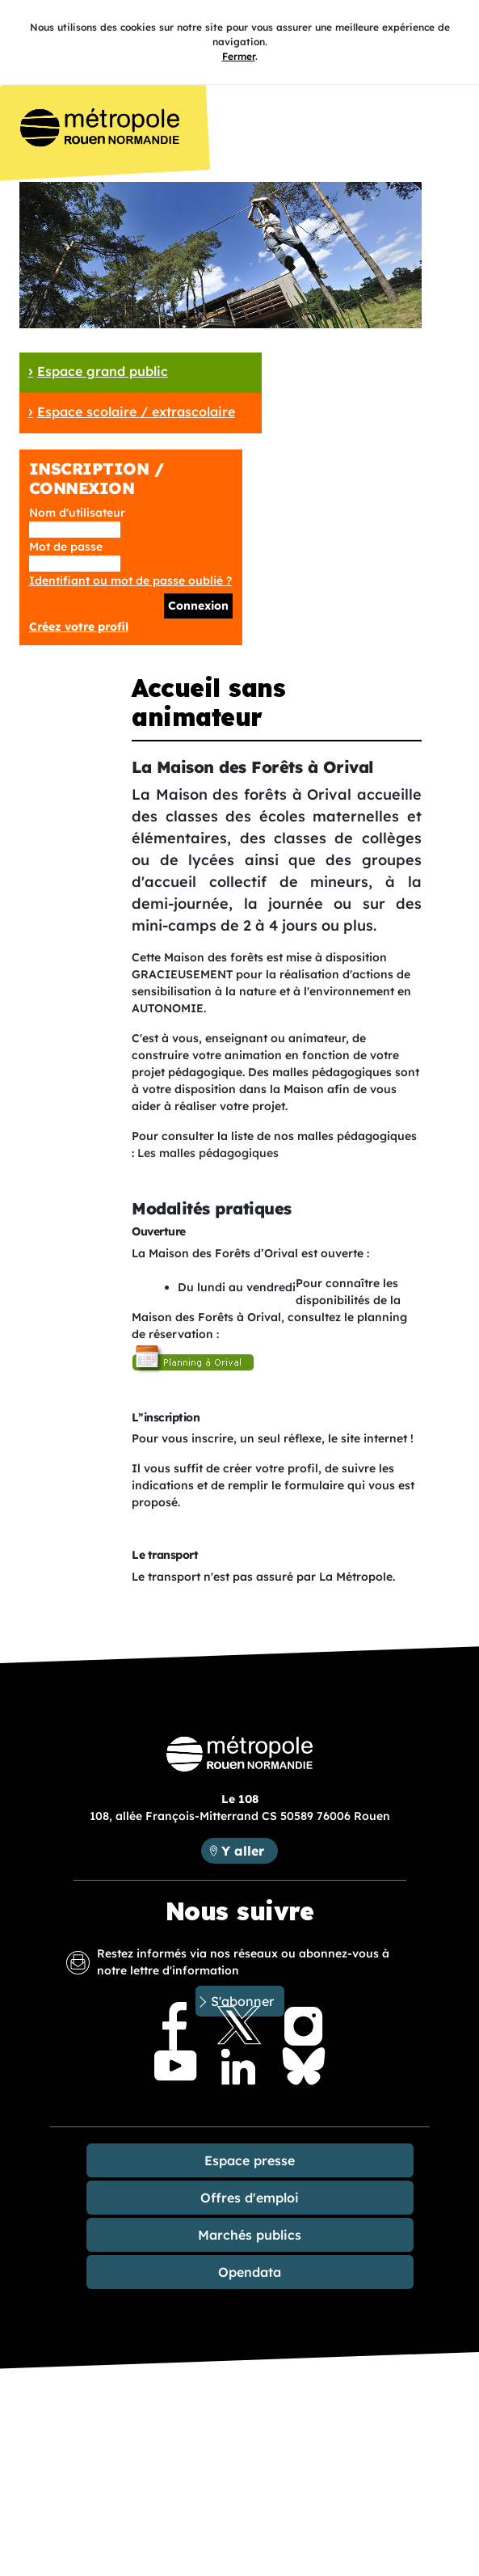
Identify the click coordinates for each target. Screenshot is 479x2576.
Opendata (249, 2272)
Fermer (238, 56)
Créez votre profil (78, 626)
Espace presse (249, 2160)
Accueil (105, 133)
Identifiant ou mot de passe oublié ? (130, 580)
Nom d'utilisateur (77, 512)
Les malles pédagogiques (208, 1153)
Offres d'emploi (249, 2198)
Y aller (242, 1851)
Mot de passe (66, 546)
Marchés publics (249, 2235)
